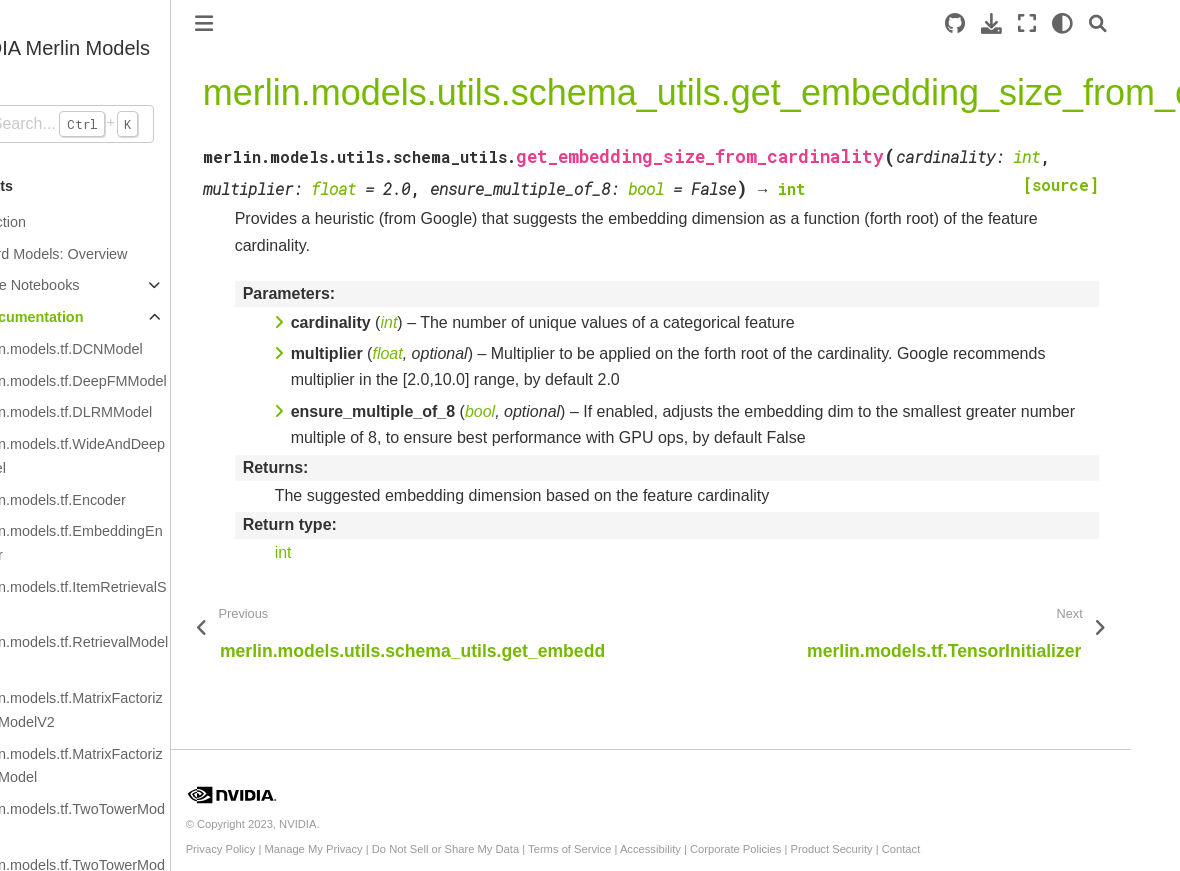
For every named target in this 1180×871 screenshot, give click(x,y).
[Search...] (117, 124)
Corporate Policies (800, 849)
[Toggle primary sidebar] (269, 23)
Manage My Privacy (379, 849)
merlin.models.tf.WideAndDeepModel (131, 456)
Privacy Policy (286, 849)
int (348, 552)
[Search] (1147, 23)
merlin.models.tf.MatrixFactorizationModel (130, 766)
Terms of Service (634, 849)
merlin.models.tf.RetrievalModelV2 (133, 654)
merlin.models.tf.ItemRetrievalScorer (132, 599)
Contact (966, 849)
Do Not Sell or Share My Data (510, 849)
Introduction (53, 222)
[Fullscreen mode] (1076, 23)
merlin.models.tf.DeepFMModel (132, 381)
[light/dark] (1111, 23)
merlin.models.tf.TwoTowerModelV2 (131, 821)
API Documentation (82, 317)
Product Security (897, 849)
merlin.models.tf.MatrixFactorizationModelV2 (130, 710)
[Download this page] (1040, 23)
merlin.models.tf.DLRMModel (125, 412)
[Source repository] (1004, 23)
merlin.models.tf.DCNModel (120, 349)
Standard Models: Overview (104, 254)
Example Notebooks (80, 285)
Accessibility (715, 849)
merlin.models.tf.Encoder (111, 500)
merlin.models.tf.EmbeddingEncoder (130, 543)
